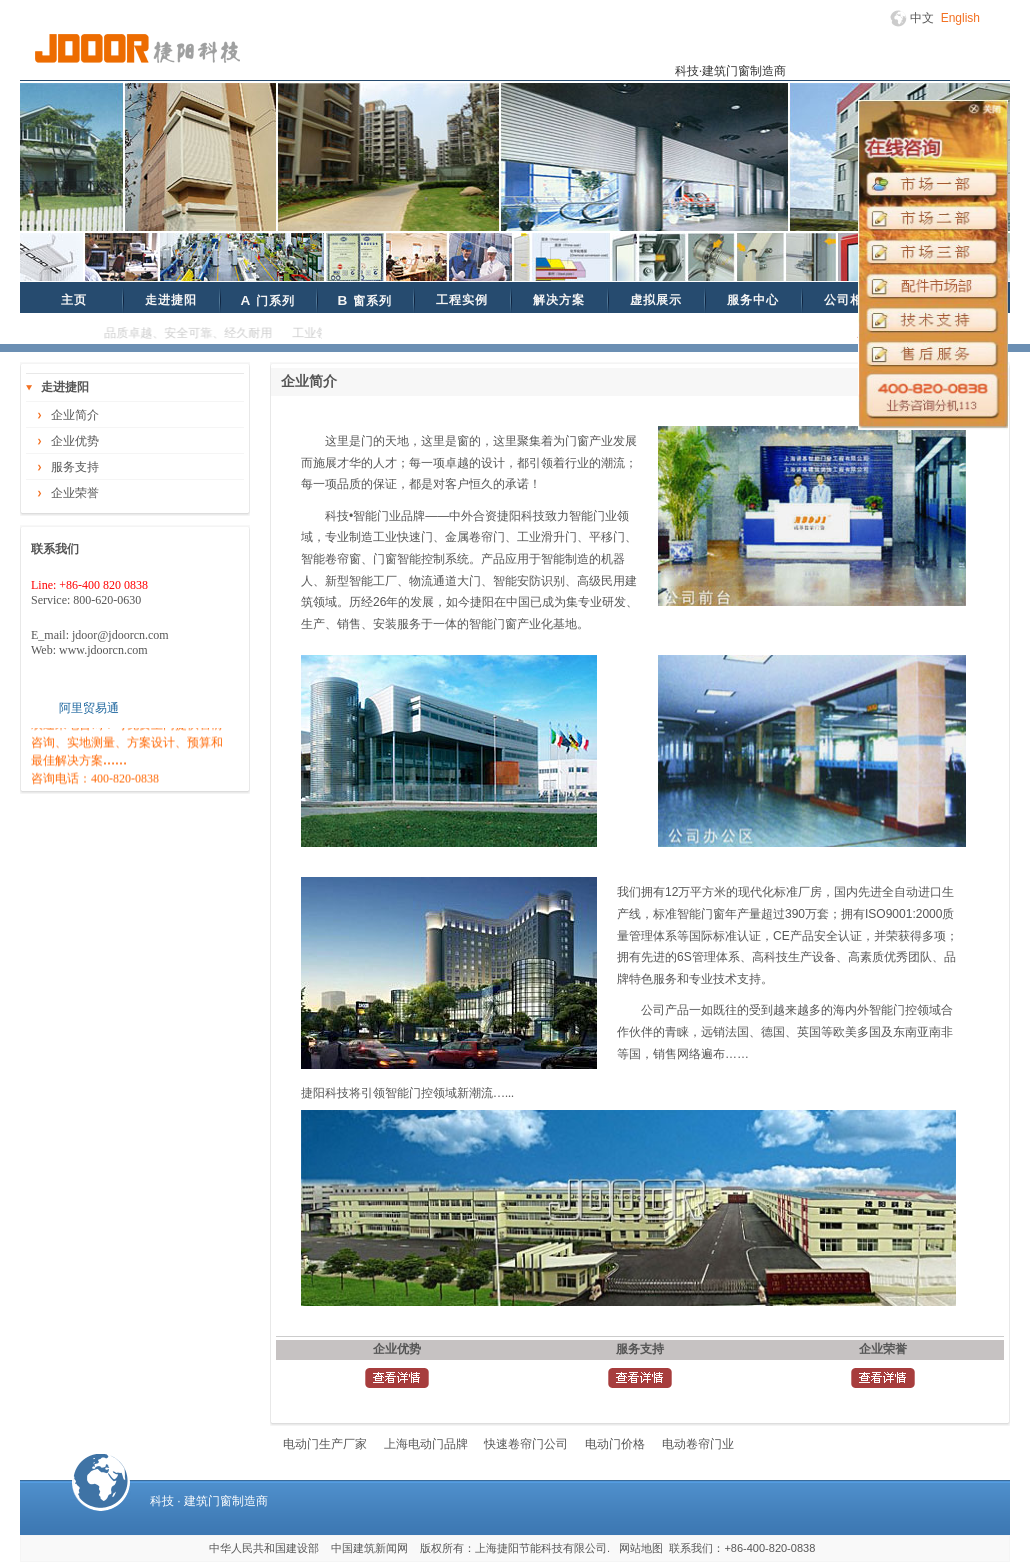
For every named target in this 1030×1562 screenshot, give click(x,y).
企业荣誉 (75, 493)
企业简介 (75, 415)
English (960, 18)
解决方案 (559, 300)
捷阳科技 (137, 48)
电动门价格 (615, 1444)
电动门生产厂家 (325, 1444)
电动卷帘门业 (698, 1444)
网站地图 (641, 1548)
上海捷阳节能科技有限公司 (541, 1548)
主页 (74, 300)
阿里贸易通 (89, 708)
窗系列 (364, 300)
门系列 (267, 300)
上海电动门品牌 (426, 1444)
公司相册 (850, 300)
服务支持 (75, 467)
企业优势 (75, 441)
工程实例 (462, 300)
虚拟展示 (656, 300)
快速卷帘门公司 (526, 1444)
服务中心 (753, 300)
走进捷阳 (171, 300)
